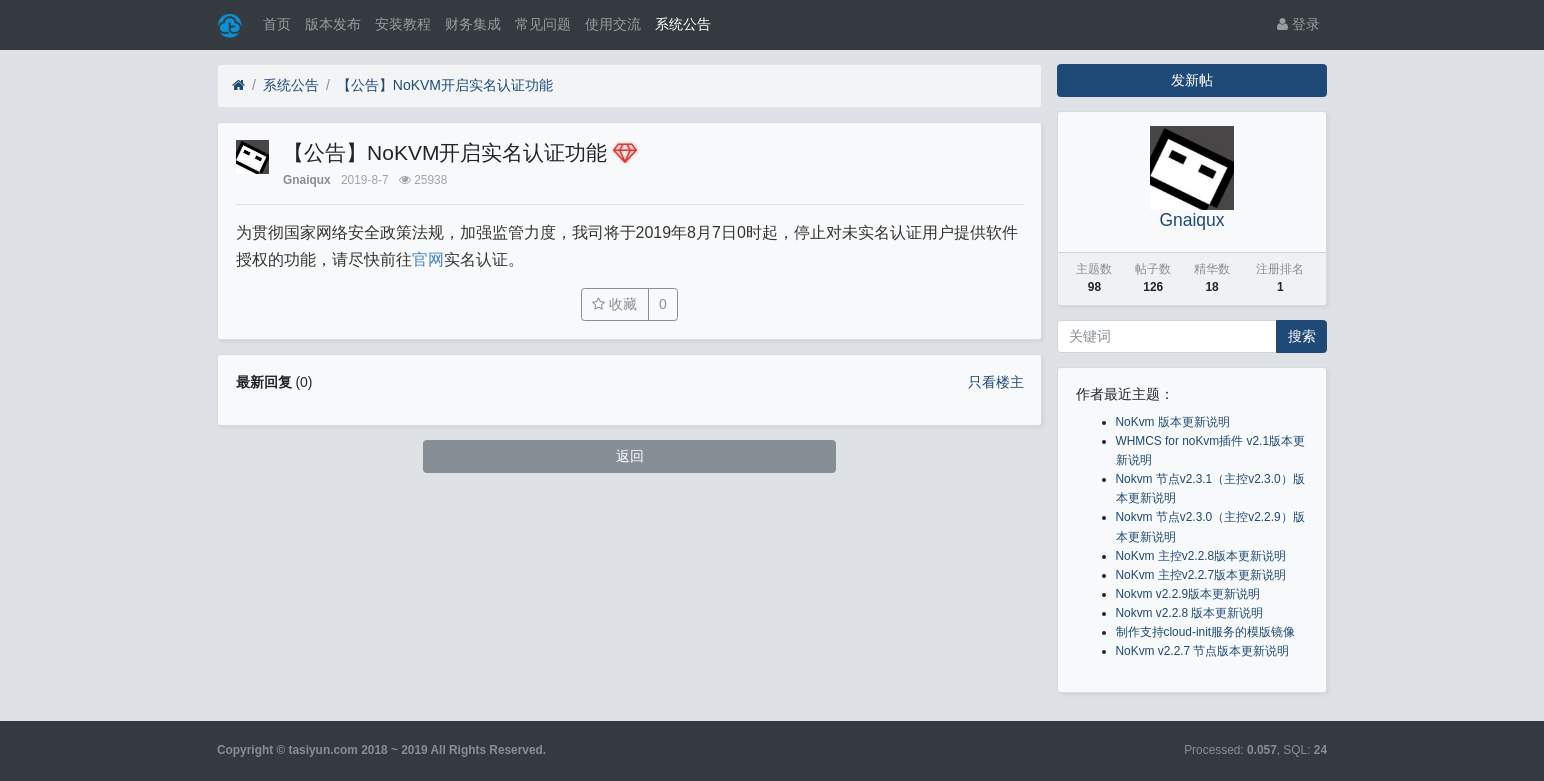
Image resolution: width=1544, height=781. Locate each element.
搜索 (1302, 336)
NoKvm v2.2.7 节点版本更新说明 (1203, 651)
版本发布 (333, 24)
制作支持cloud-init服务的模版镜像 (1206, 632)
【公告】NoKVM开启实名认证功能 (445, 85)
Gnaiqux (307, 180)
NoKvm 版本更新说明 (1173, 422)
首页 (277, 24)
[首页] (238, 85)
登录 (1298, 24)
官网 (428, 259)
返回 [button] (630, 456)
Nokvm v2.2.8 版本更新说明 (1190, 613)
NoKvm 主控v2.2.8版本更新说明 (1201, 556)
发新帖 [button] (1192, 80)
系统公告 (683, 24)
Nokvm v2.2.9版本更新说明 (1188, 594)
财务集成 (473, 24)
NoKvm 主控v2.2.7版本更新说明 (1201, 575)
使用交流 (613, 24)
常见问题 (543, 24)
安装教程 (403, 24)
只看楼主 (996, 382)
